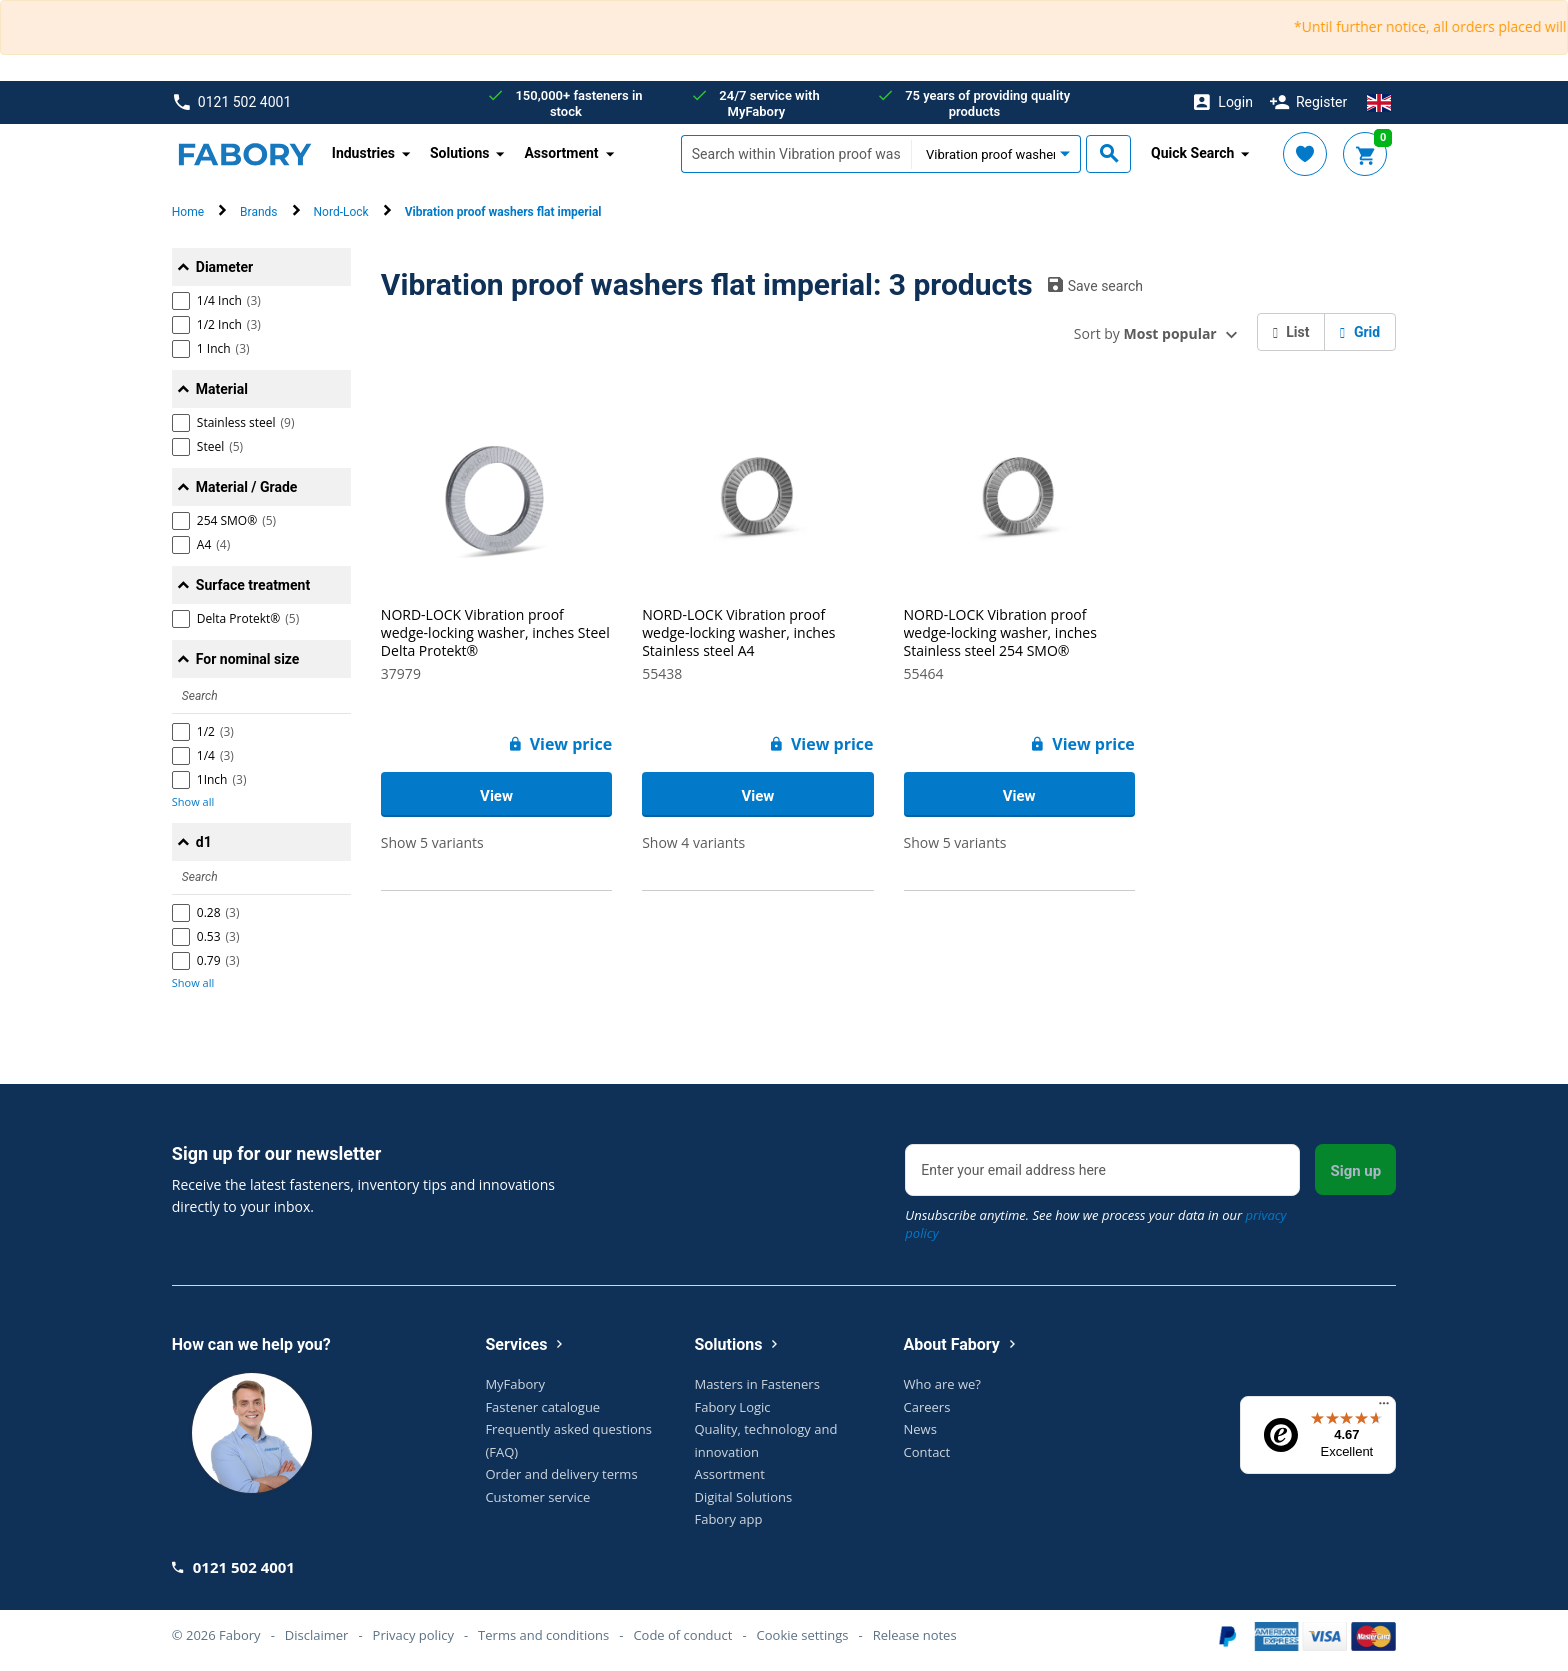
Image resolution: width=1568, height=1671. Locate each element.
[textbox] (796, 154)
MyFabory (515, 1384)
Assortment (729, 1474)
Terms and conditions (543, 1635)
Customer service (537, 1497)
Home (188, 212)
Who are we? (942, 1384)
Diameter (224, 267)
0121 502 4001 (232, 102)
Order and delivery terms (561, 1474)
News (920, 1429)
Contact (927, 1452)
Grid (1360, 332)
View (496, 796)
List (1291, 332)
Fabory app (728, 1519)
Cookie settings (803, 1635)
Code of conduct (682, 1635)
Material (222, 389)
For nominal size (248, 659)
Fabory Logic (732, 1407)
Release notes (915, 1635)
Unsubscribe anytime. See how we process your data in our (1095, 1224)
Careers (927, 1407)
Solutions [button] (459, 153)
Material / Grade (247, 487)
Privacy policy (413, 1635)
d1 (204, 842)
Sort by (1145, 333)
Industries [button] (363, 153)
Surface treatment (253, 585)
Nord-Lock (341, 212)
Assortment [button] (561, 153)
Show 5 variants (432, 842)
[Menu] (1384, 1408)
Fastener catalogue (542, 1407)
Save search (1095, 285)
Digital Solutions (743, 1497)
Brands (258, 212)
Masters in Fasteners (756, 1384)
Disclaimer (317, 1635)
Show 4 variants (693, 842)
